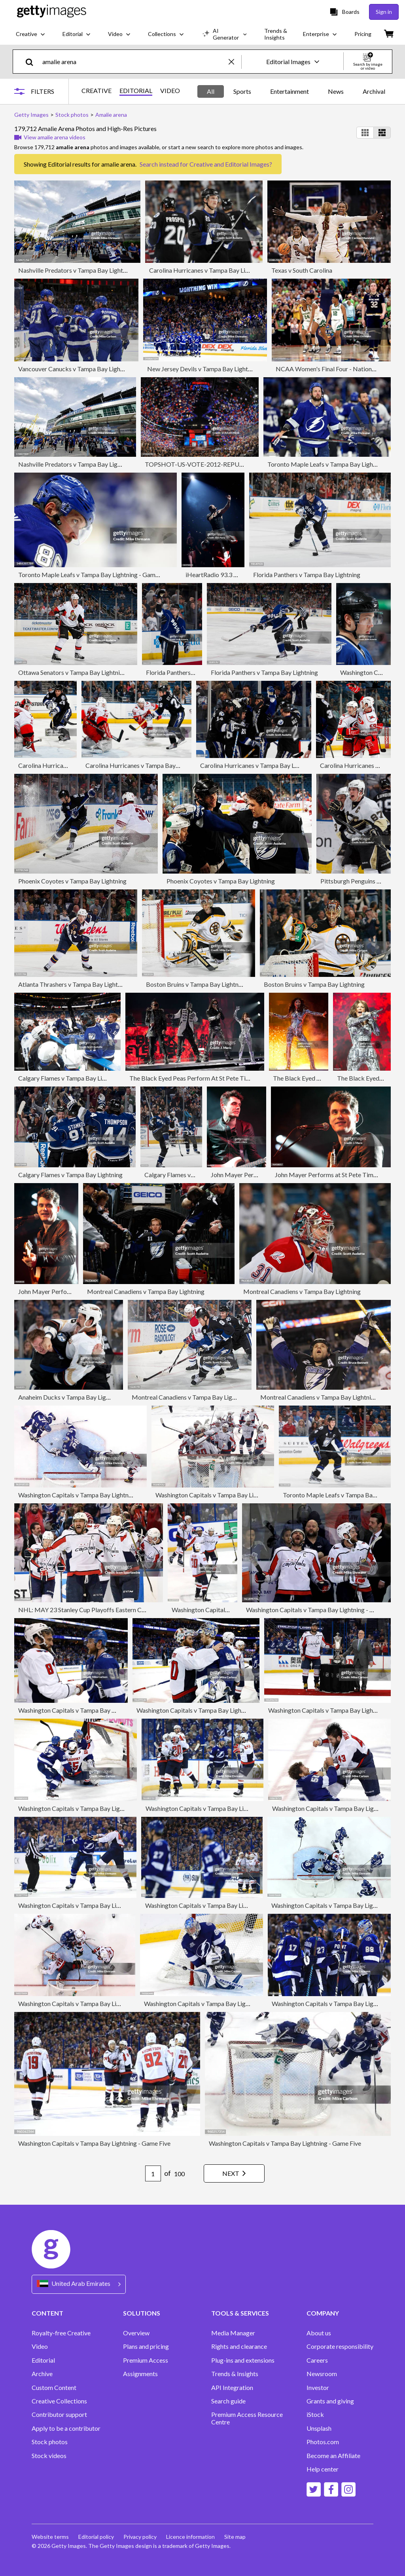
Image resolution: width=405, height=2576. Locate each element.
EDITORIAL (135, 90)
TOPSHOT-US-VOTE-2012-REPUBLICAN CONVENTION (226, 464)
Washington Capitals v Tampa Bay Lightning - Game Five (94, 2003)
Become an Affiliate (333, 2455)
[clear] (235, 61)
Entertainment (289, 91)
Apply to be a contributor (66, 2428)
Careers (317, 2360)
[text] (134, 61)
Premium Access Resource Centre (247, 2418)
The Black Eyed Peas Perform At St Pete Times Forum (202, 1078)
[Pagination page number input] (153, 2173)
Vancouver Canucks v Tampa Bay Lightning (76, 368)
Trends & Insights (234, 2373)
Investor (318, 2387)
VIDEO (170, 90)
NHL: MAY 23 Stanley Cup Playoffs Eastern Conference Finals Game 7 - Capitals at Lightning (143, 1609)
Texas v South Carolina (301, 270)
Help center (323, 2469)
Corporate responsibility (340, 2346)
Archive (42, 2373)
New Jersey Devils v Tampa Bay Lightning (203, 368)
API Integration (232, 2387)
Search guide (228, 2401)
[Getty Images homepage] (51, 12)
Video (40, 2346)
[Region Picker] (79, 2284)
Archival (374, 91)
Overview (136, 2333)
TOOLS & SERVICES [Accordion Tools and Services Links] (240, 2313)
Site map (235, 2536)
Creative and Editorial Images (229, 164)
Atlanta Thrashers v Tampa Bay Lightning (73, 984)
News (336, 91)
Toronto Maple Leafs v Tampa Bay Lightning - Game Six (93, 574)
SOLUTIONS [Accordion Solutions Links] (141, 2313)
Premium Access (145, 2360)
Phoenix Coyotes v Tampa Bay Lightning (72, 881)
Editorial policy (96, 2536)
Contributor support (59, 2414)
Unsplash (319, 2428)
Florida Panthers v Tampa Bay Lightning (306, 574)
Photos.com (323, 2441)
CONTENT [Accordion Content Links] (47, 2313)
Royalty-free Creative (61, 2333)
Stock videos (49, 2455)
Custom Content (54, 2387)
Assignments (140, 2373)
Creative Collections (59, 2401)
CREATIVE (96, 90)
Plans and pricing (146, 2346)
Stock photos (50, 2441)
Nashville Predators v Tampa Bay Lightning (76, 270)
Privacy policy (140, 2536)
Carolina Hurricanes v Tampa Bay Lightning (207, 270)
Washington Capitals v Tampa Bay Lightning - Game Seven (96, 1495)
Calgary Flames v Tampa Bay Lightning (70, 1078)
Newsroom (322, 2373)
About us (319, 2333)
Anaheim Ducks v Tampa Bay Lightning (70, 1397)
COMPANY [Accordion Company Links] (323, 2313)
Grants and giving (330, 2401)
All (210, 91)
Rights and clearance (239, 2346)
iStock (315, 2414)
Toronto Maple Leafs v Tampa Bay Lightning (342, 1495)
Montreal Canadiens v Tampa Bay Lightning (145, 1291)
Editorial (43, 2360)
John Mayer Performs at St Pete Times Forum (336, 1174)
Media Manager (233, 2333)
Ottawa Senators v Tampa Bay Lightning (72, 672)
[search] (33, 61)
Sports (242, 91)
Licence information (190, 2536)
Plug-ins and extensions (242, 2360)
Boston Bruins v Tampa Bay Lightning (196, 984)
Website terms (50, 2536)
